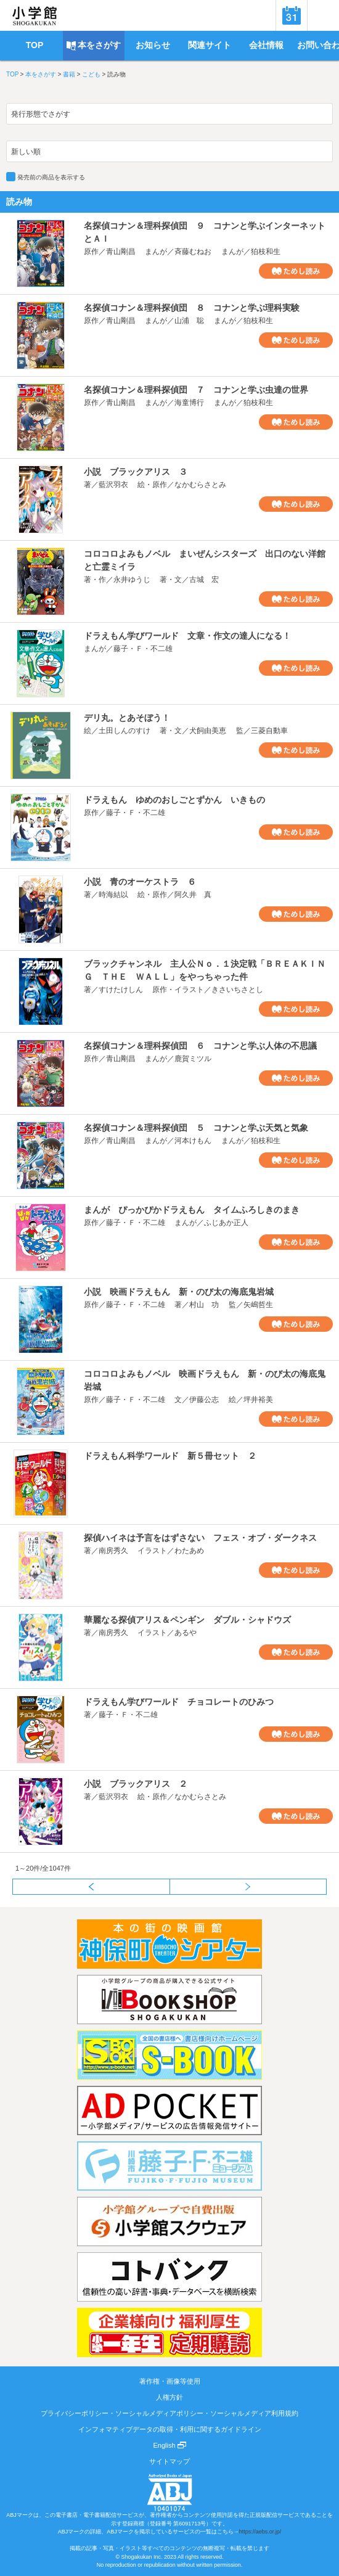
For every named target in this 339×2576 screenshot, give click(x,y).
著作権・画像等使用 (169, 2381)
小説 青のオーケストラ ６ (140, 882)
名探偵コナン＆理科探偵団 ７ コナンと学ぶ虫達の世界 (196, 390)
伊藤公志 (204, 1399)
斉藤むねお (192, 251)
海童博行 (189, 402)
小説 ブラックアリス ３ (135, 472)
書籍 (69, 74)
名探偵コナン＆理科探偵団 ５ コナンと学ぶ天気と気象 (196, 1128)
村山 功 (204, 1304)
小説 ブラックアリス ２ (135, 1784)
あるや (185, 1632)
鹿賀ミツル (192, 1058)
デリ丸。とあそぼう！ (127, 718)
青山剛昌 (121, 251)
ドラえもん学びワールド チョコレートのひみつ (179, 1702)
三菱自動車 (269, 730)
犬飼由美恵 (207, 730)
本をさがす (40, 74)
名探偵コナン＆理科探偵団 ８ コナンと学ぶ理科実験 (192, 308)
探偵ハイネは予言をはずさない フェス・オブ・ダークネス (200, 1538)
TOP (12, 74)
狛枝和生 (265, 251)
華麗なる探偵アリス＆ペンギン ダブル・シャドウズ (187, 1620)
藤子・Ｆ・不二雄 (143, 648)
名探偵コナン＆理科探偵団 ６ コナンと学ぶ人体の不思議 (200, 1046)
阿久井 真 (192, 894)
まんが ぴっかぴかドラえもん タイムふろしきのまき (192, 1210)
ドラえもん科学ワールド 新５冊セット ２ (170, 1456)
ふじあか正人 (226, 1222)
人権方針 (169, 2397)
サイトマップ (169, 2461)
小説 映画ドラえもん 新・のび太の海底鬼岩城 (179, 1292)
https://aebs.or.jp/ (260, 2532)
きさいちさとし (237, 989)
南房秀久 (113, 1550)
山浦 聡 (189, 320)
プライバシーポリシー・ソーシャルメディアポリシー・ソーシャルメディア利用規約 (169, 2413)
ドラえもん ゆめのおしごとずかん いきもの (174, 800)
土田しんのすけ (124, 730)
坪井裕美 (258, 1399)
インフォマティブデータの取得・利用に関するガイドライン (169, 2429)
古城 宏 (204, 579)
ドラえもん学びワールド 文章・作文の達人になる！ (187, 636)
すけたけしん (121, 989)
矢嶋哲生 (258, 1304)
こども (91, 74)
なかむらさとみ (200, 484)
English (169, 2445)
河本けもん (192, 1140)
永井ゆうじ (131, 579)
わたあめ (189, 1550)
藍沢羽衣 (113, 484)
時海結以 (113, 894)
